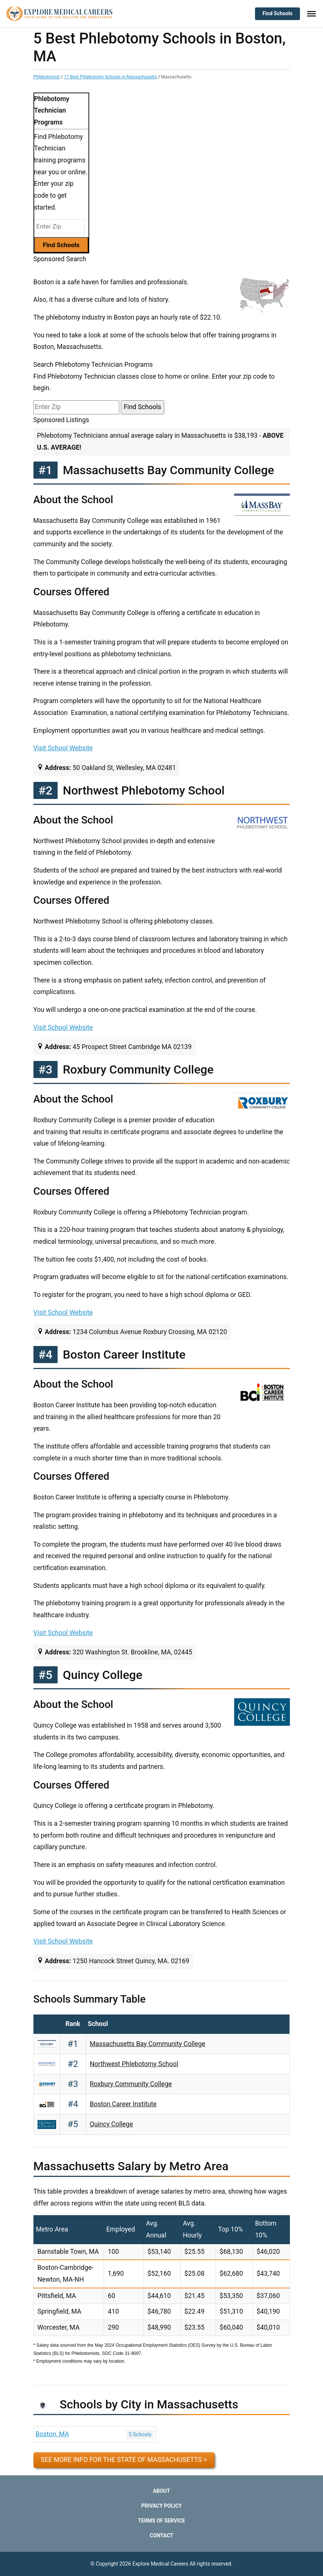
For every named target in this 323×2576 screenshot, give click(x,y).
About (161, 2491)
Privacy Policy (161, 2506)
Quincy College (111, 2124)
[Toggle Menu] (311, 13)
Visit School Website (63, 748)
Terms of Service (161, 2521)
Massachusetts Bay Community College (148, 2044)
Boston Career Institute (123, 2104)
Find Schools (277, 13)
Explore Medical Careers (160, 2564)
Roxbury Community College (131, 2084)
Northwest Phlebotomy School (134, 2064)
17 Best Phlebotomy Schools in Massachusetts (110, 77)
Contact (161, 2535)
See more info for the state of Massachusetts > (124, 2459)
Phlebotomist (46, 77)
